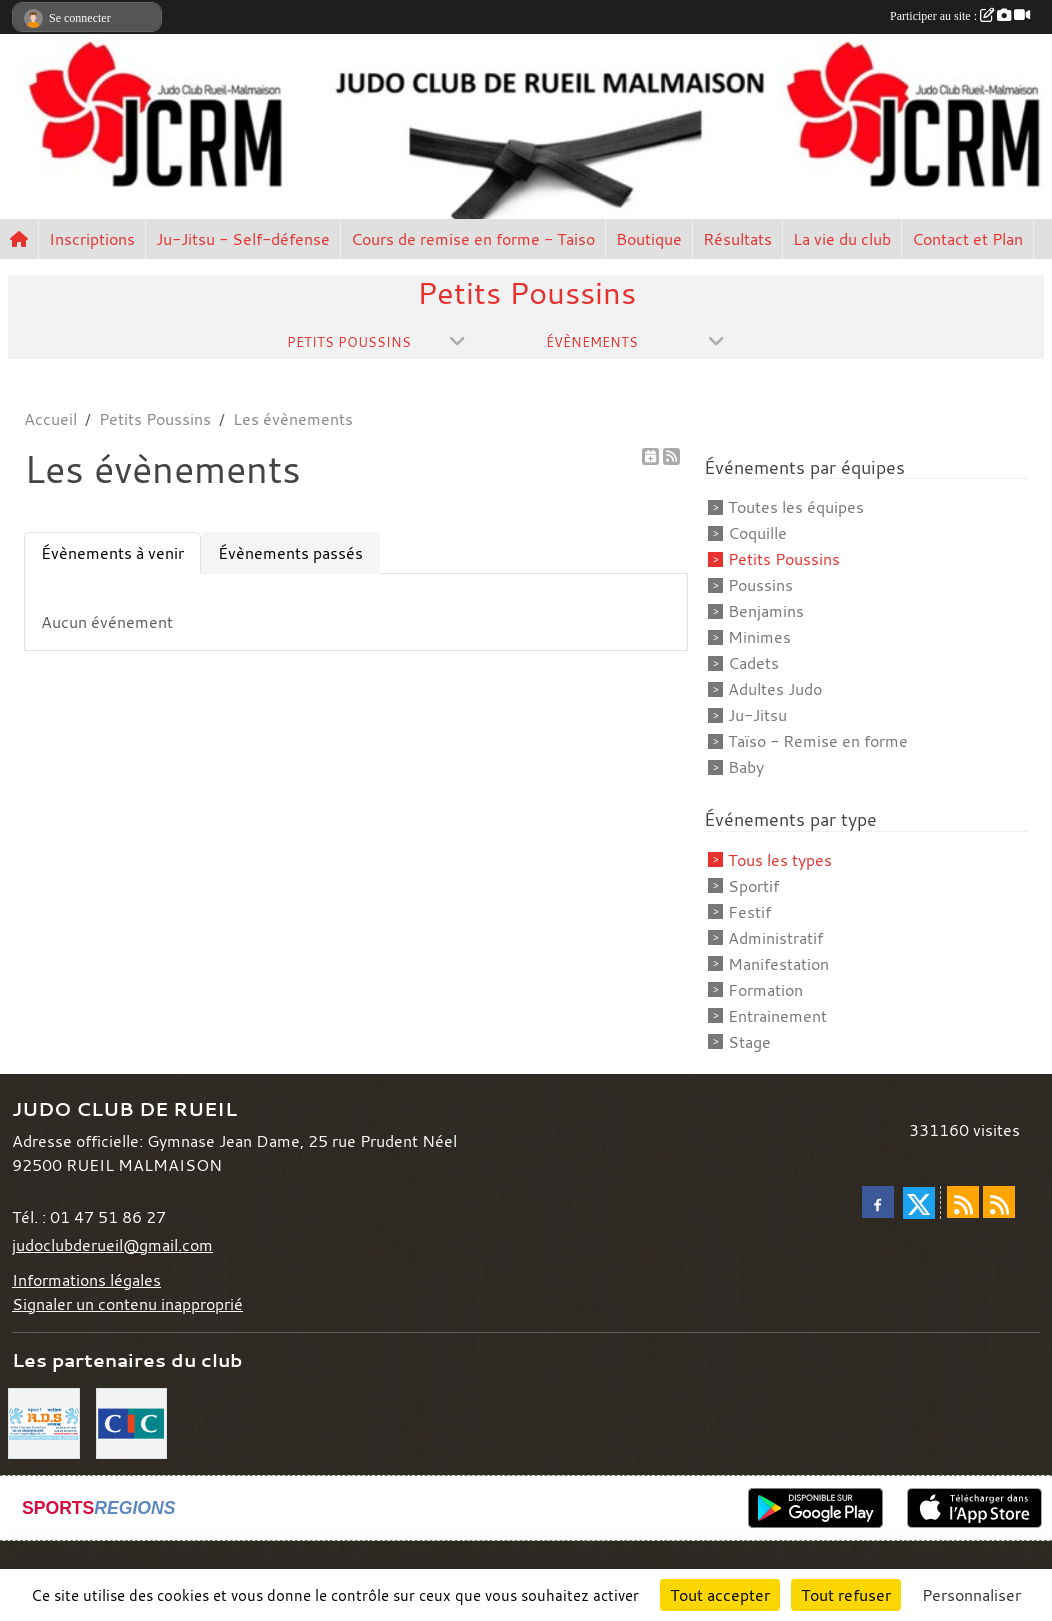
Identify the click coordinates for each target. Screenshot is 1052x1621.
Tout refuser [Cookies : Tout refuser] (846, 1595)
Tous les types (780, 860)
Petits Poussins (784, 559)
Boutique (649, 239)
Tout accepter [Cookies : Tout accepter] (720, 1595)
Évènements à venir (112, 553)
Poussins (760, 585)
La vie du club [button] (842, 239)
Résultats (737, 239)
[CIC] (132, 1421)
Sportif (753, 886)
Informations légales (86, 1280)
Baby (746, 767)
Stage (749, 1042)
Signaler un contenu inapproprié (127, 1304)
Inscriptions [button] (92, 239)
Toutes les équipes (796, 507)
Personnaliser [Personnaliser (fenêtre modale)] (971, 1595)
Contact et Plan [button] (967, 239)
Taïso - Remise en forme (818, 741)
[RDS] (44, 1421)
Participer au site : (960, 16)
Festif (749, 912)
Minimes (759, 637)
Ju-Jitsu (757, 715)
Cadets (753, 663)
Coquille (757, 533)
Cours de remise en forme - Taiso (473, 239)
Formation (765, 990)
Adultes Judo (775, 689)
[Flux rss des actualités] (963, 1202)
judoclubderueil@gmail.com (112, 1245)
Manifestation (778, 964)
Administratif (775, 938)
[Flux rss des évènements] (999, 1202)
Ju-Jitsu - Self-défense (243, 239)
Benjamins (766, 611)
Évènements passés (290, 553)
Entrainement (777, 1016)
